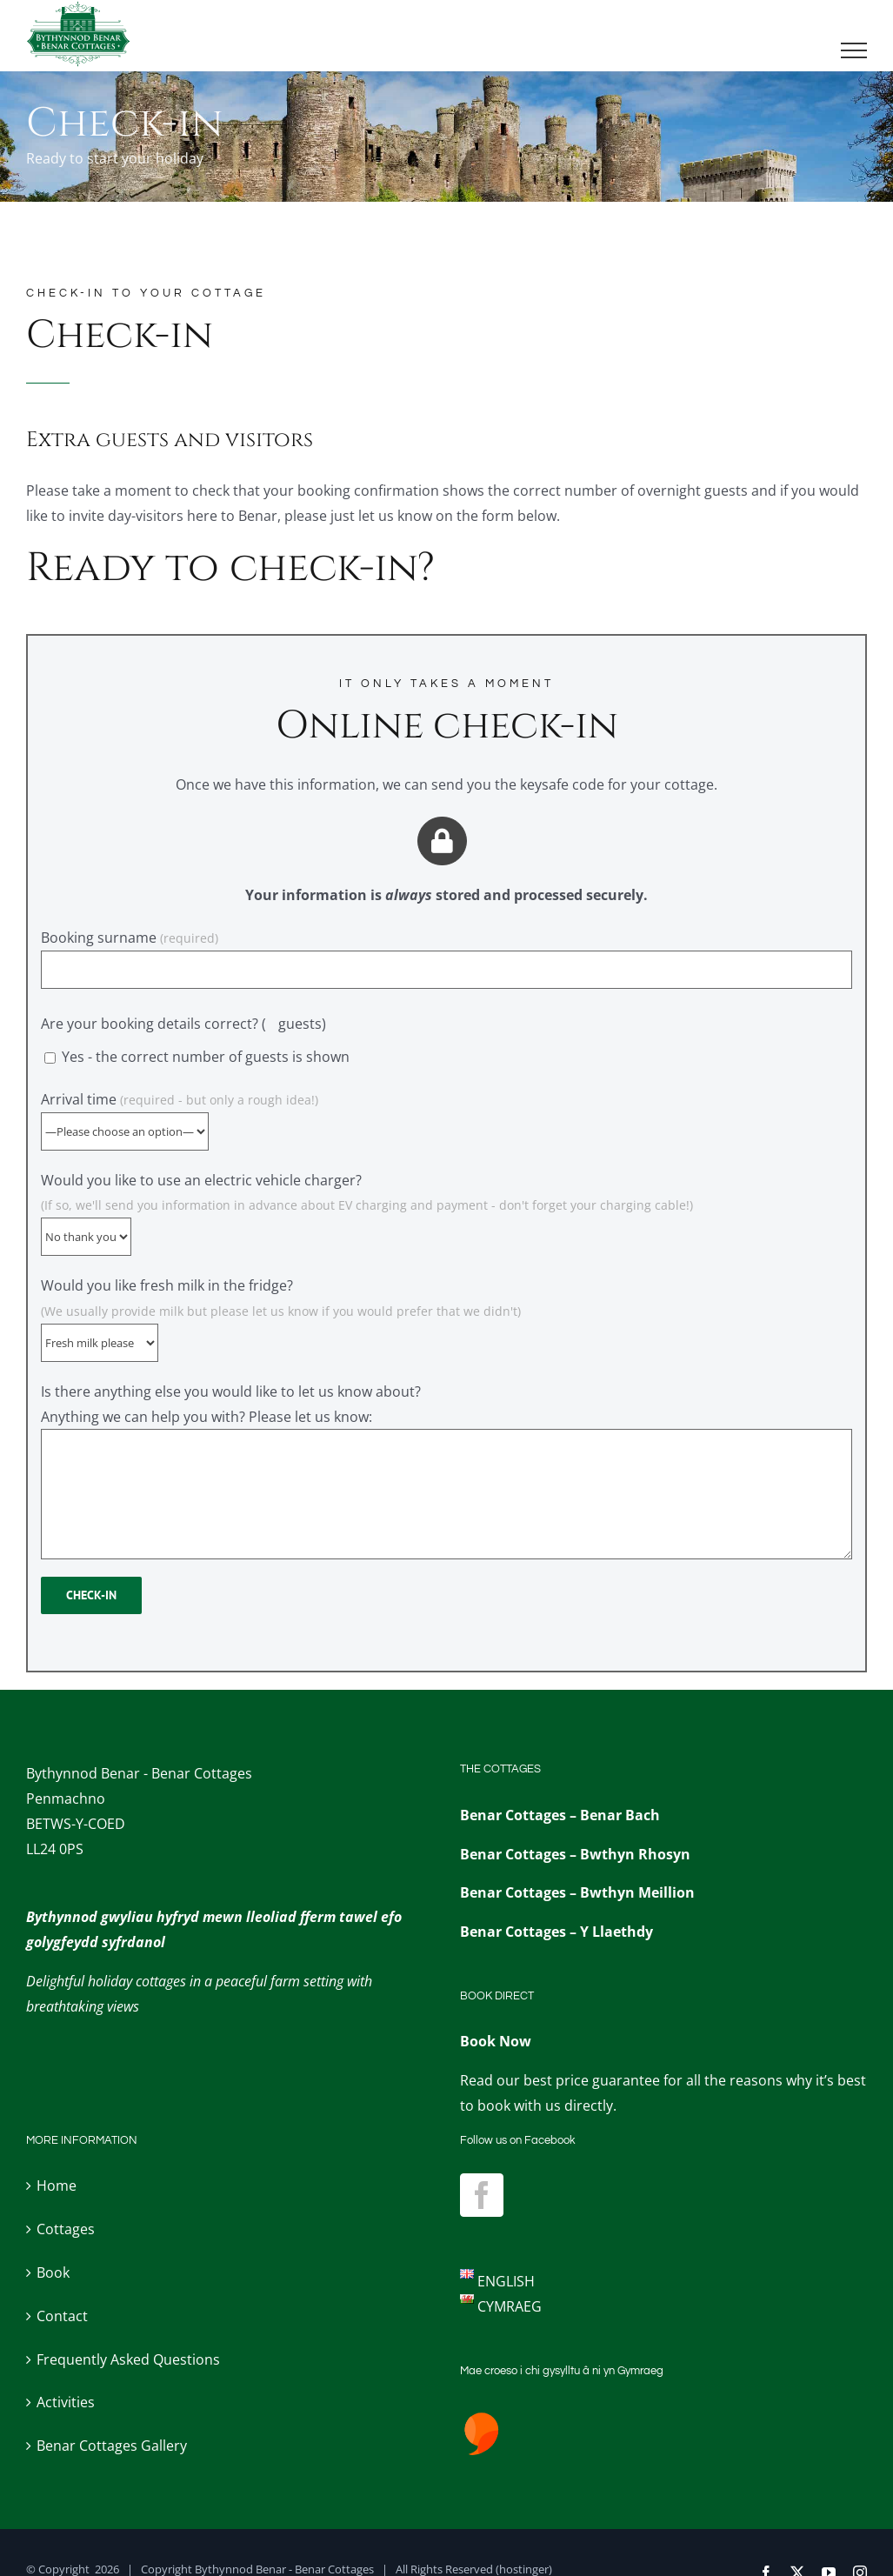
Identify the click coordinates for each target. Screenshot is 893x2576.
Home (57, 2185)
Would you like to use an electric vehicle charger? (367, 1208)
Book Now (495, 2041)
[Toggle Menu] (854, 50)
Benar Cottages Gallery (112, 2445)
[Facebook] (481, 2195)
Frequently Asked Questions (128, 2359)
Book (53, 2272)
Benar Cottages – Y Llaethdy (556, 1931)
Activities (66, 2402)
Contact (62, 2316)
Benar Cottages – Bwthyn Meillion (577, 1892)
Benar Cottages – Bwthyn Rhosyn (575, 1854)
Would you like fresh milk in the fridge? (281, 1313)
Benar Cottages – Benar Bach (560, 1815)
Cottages (66, 2229)
